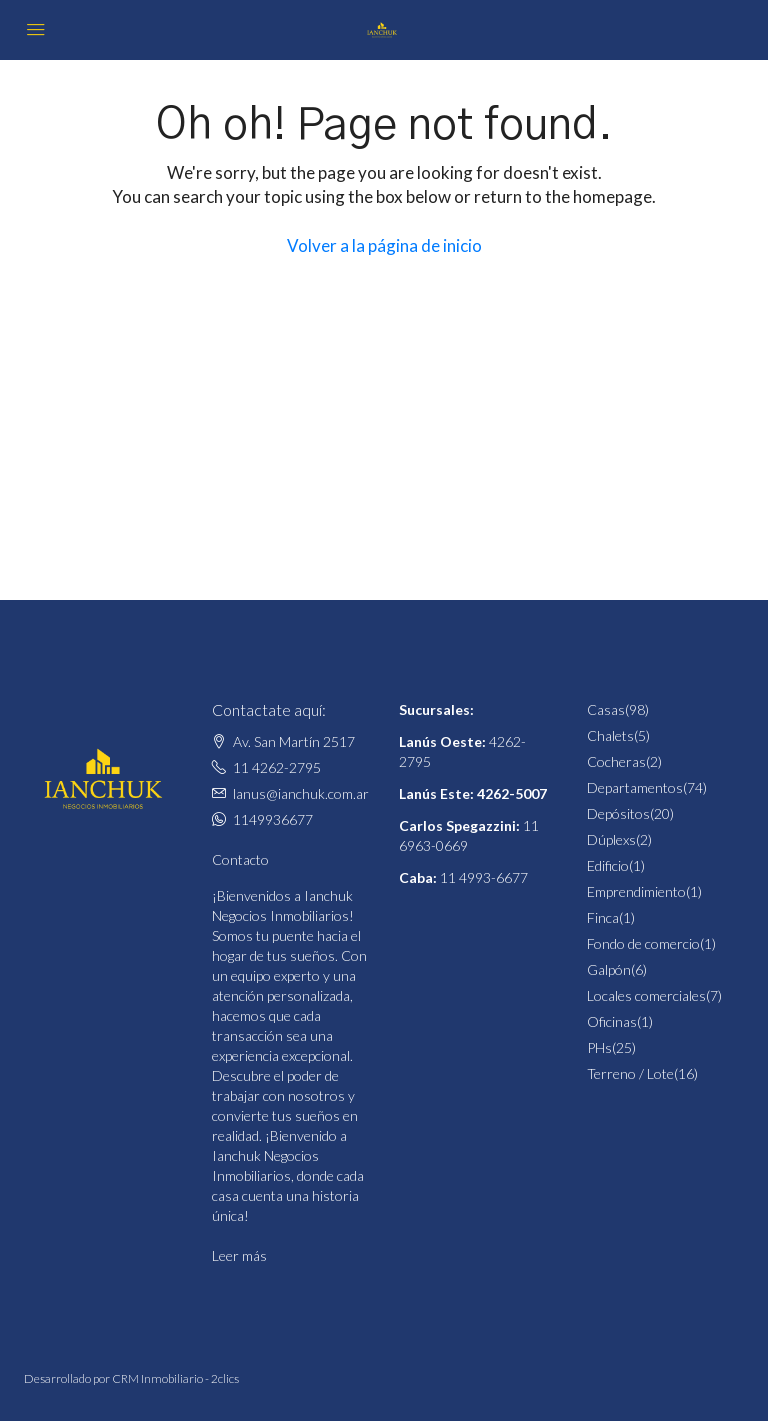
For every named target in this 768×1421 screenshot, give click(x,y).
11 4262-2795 (277, 767)
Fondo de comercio (643, 943)
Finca (603, 917)
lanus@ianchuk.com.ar (301, 793)
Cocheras (616, 761)
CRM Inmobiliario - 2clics (175, 1378)
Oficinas (612, 1021)
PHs (599, 1047)
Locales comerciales (646, 995)
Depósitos (618, 813)
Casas (606, 709)
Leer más (239, 1255)
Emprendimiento (636, 891)
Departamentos (635, 787)
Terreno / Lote (630, 1073)
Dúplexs (611, 839)
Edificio (608, 865)
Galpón (609, 969)
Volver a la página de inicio (384, 245)
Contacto (240, 859)
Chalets (610, 735)
